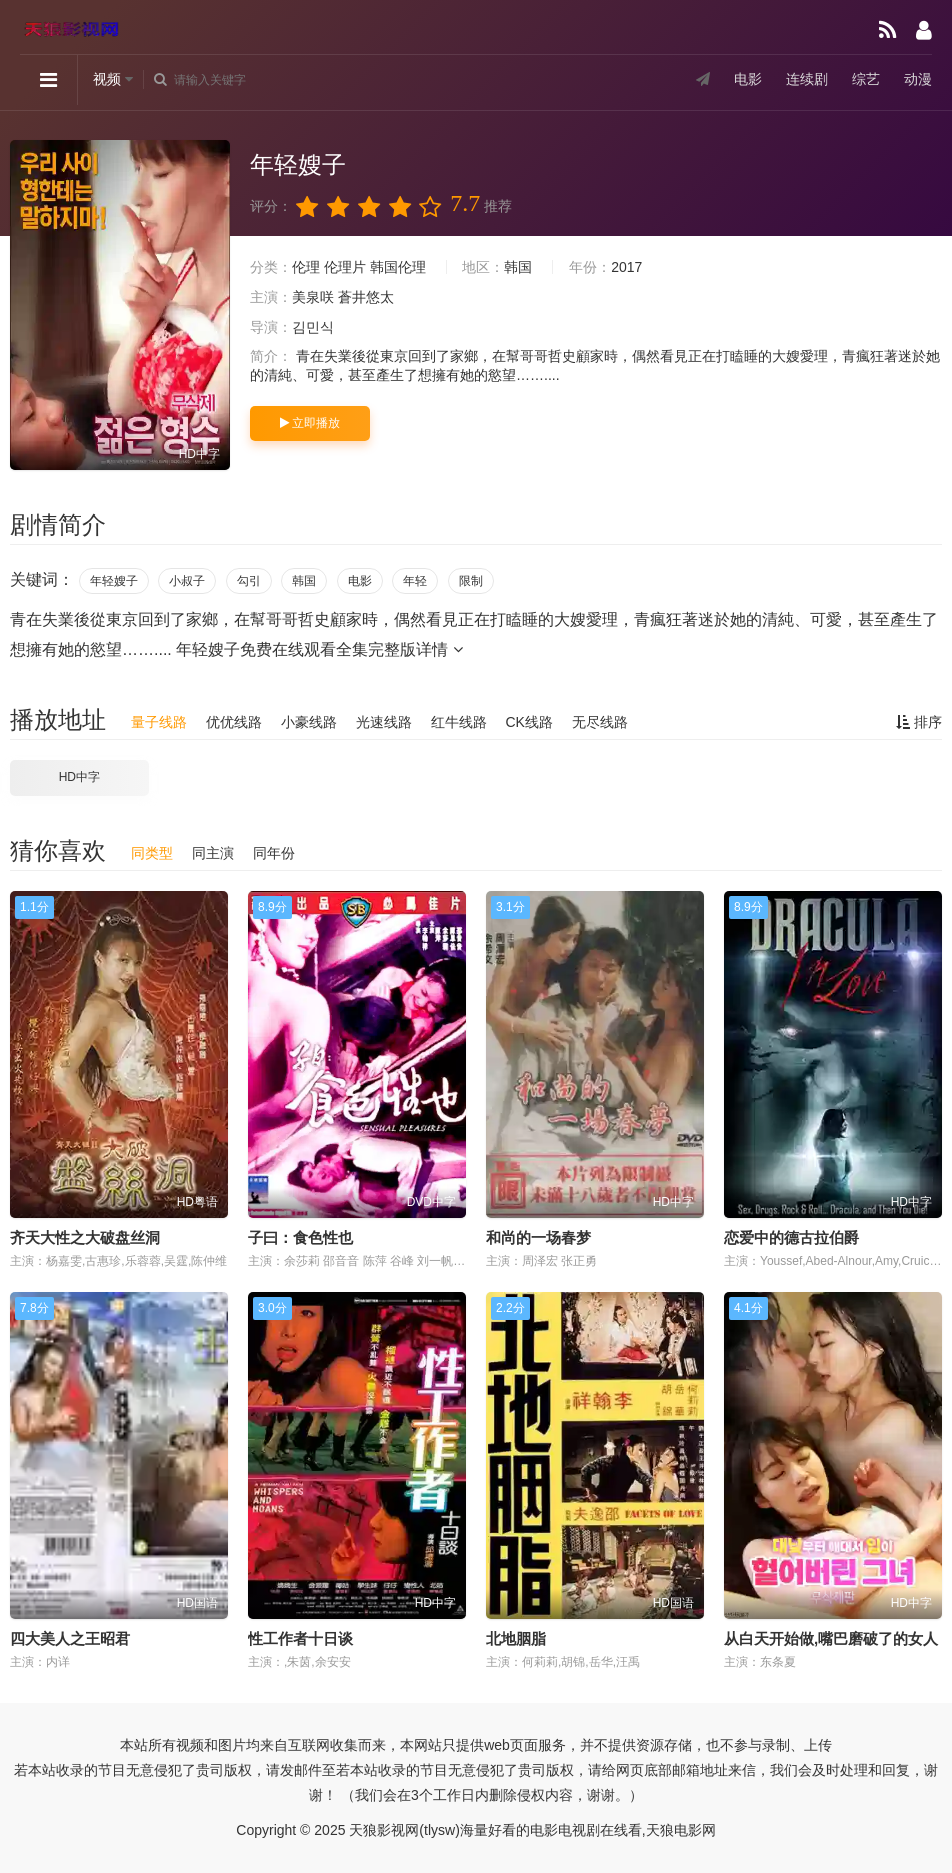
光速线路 (384, 722)
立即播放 (310, 423)
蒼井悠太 (366, 297)
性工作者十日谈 (300, 1638)
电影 (748, 79)
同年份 (274, 853)
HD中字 (79, 777)
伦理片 (345, 267)
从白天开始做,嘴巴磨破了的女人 (831, 1638)
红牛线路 (459, 722)
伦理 (306, 267)
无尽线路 (600, 722)
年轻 (415, 581)
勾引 (249, 581)
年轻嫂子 (114, 581)
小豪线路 (309, 722)
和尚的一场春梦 (538, 1237)
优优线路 (234, 722)
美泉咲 (313, 297)
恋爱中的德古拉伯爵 (791, 1237)
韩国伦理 (398, 267)
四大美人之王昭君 (70, 1638)
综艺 (866, 79)
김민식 (313, 327)
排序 (919, 722)
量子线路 (159, 722)
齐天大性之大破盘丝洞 (85, 1237)
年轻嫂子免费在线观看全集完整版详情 (319, 649)
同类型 (152, 853)
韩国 (518, 267)
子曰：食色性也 (300, 1237)
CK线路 (528, 722)
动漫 (918, 79)
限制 (471, 581)
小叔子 (187, 581)
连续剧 (807, 79)
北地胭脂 (516, 1638)
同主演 (213, 853)
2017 (626, 267)
